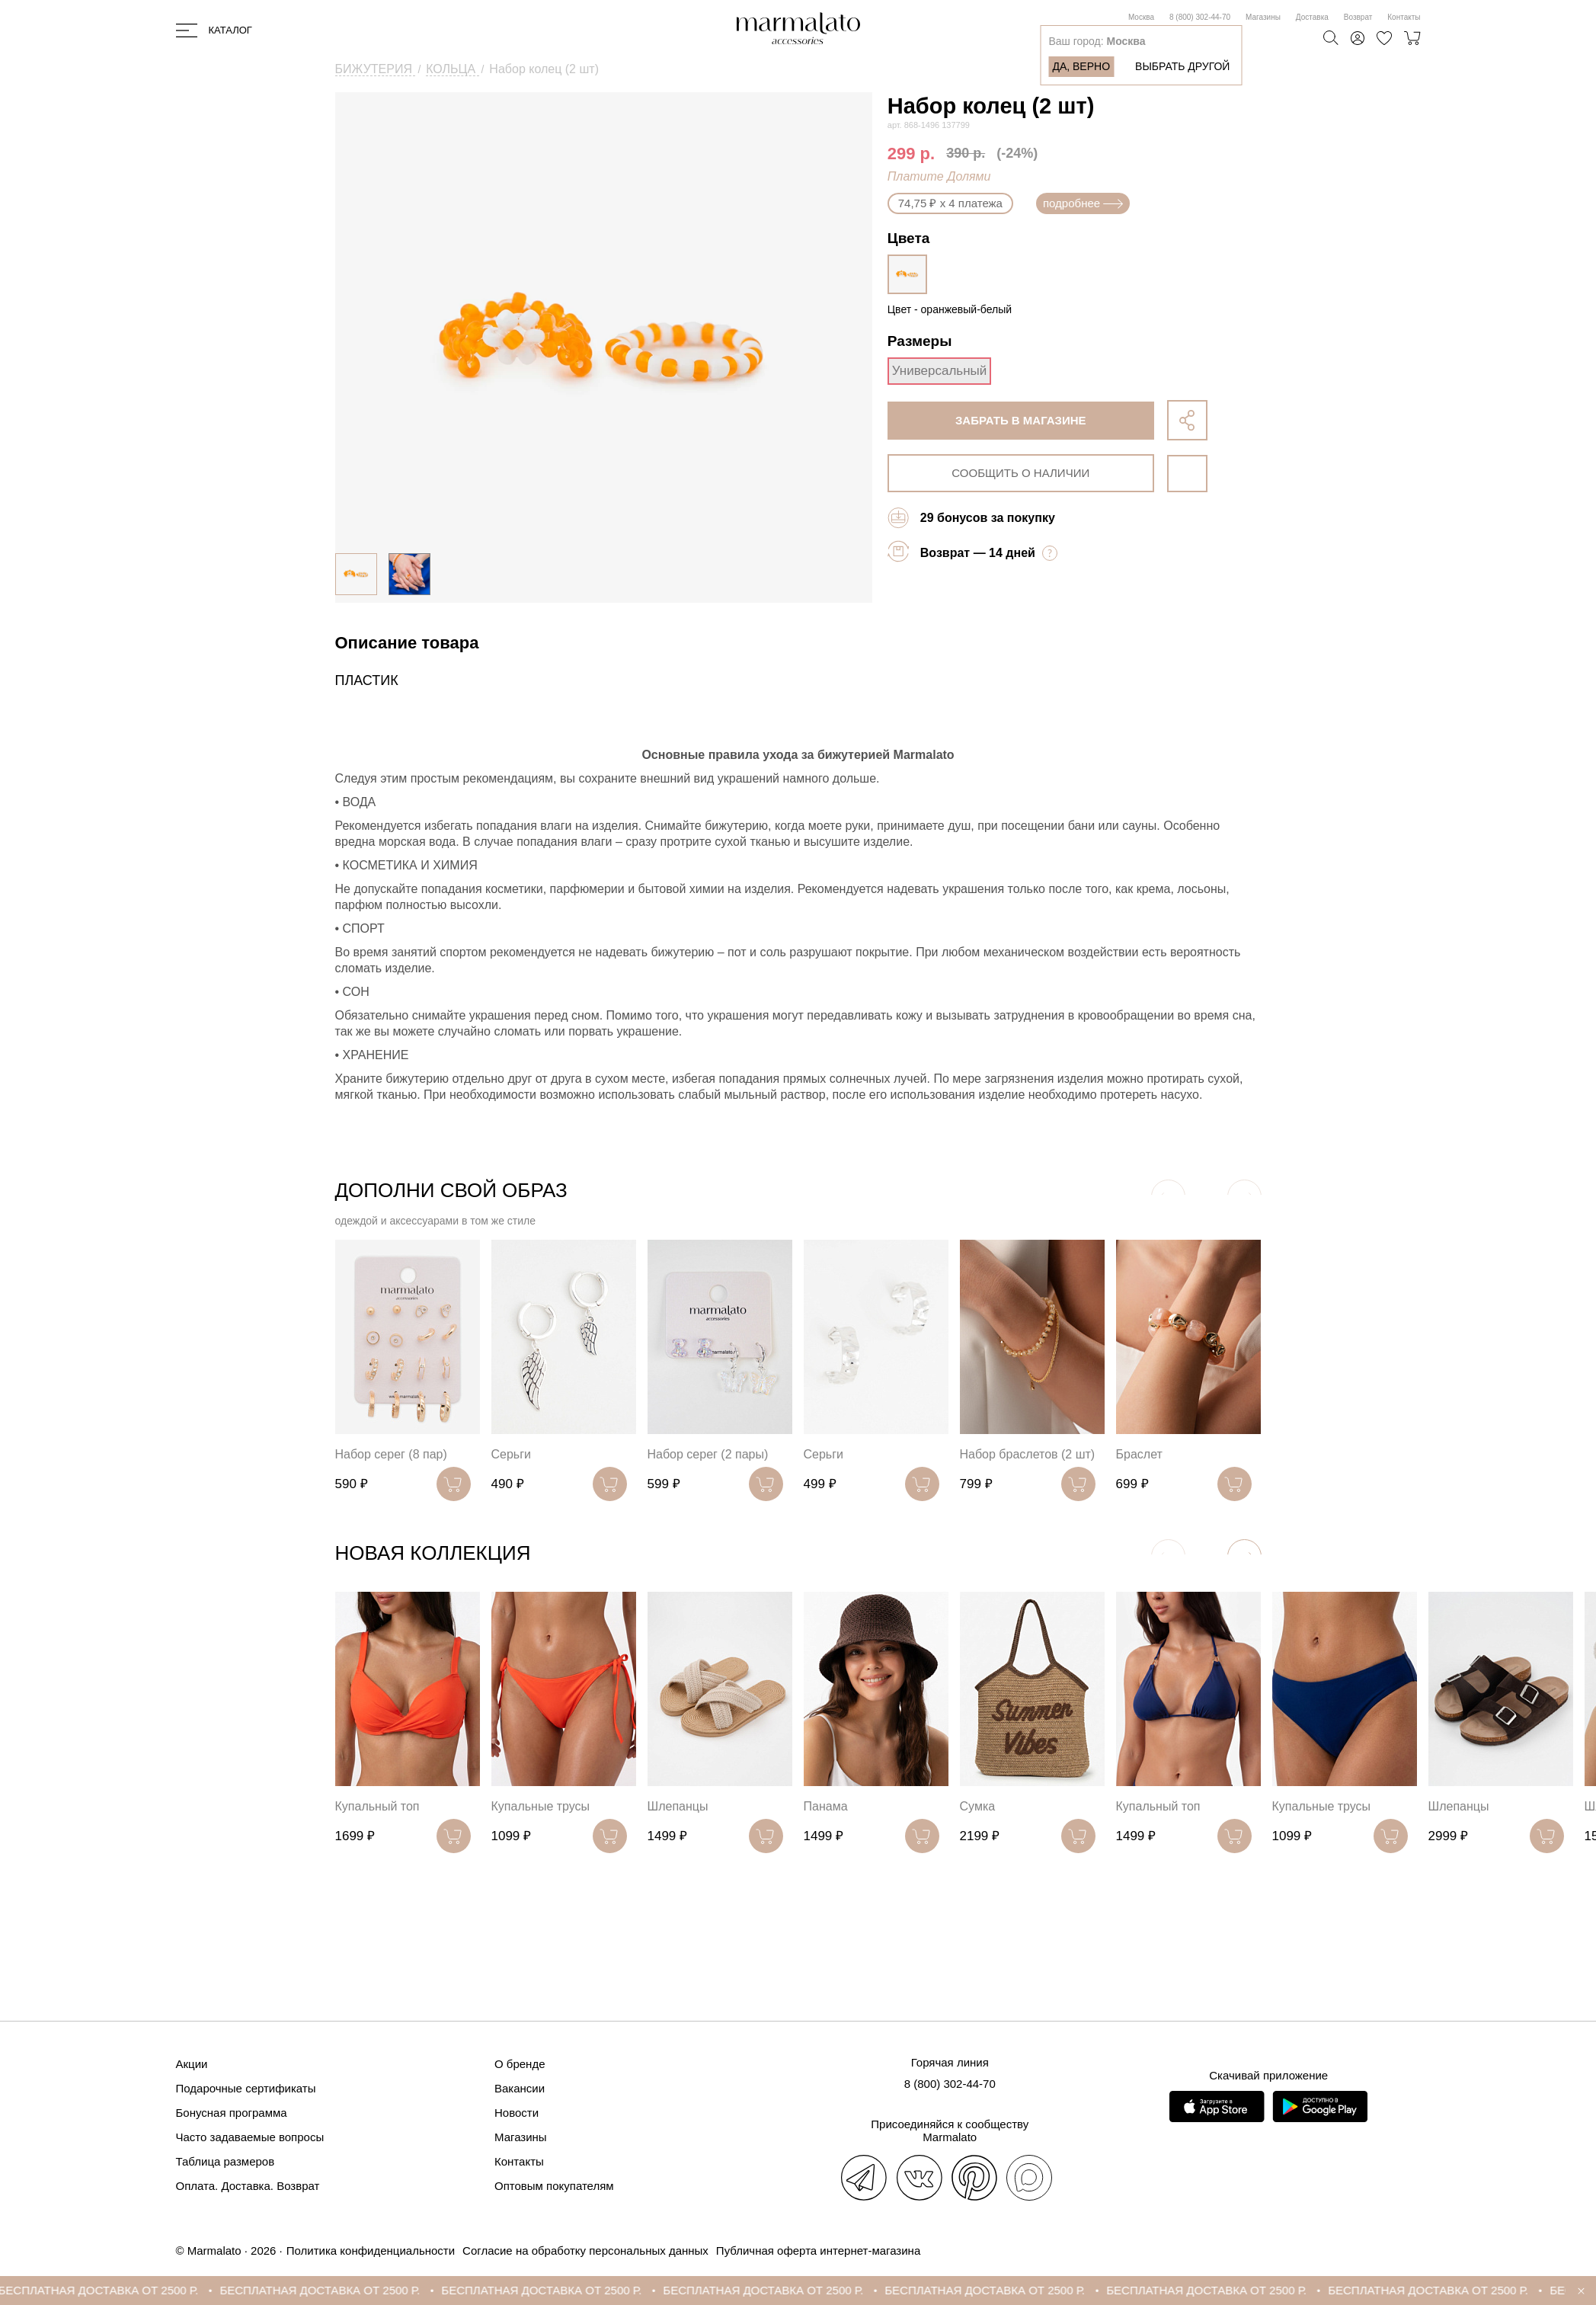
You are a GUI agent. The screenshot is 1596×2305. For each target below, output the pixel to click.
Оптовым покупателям (554, 2185)
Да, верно (1081, 66)
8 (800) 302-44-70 (1199, 17)
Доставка (1312, 17)
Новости (516, 2112)
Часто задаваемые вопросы (250, 2137)
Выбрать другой (1182, 66)
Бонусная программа (231, 2112)
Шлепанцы (678, 1806)
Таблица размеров (225, 2161)
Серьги (511, 1454)
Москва (1141, 17)
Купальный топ (377, 1806)
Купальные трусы (540, 1806)
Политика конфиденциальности (370, 2250)
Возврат (1358, 17)
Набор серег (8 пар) (391, 1454)
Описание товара (407, 642)
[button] (1244, 1556)
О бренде (519, 2063)
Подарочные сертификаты (246, 2088)
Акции (192, 2063)
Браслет (1139, 1454)
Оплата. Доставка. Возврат (248, 2185)
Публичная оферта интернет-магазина (818, 2250)
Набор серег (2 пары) (708, 1454)
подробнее (1083, 203)
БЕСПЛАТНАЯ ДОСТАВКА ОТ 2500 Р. (116, 2290)
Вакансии (519, 2088)
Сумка (978, 1806)
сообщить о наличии (1020, 472)
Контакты (1403, 17)
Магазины (1263, 17)
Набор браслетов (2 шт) (1027, 1454)
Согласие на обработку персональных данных (585, 2250)
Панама (826, 1806)
